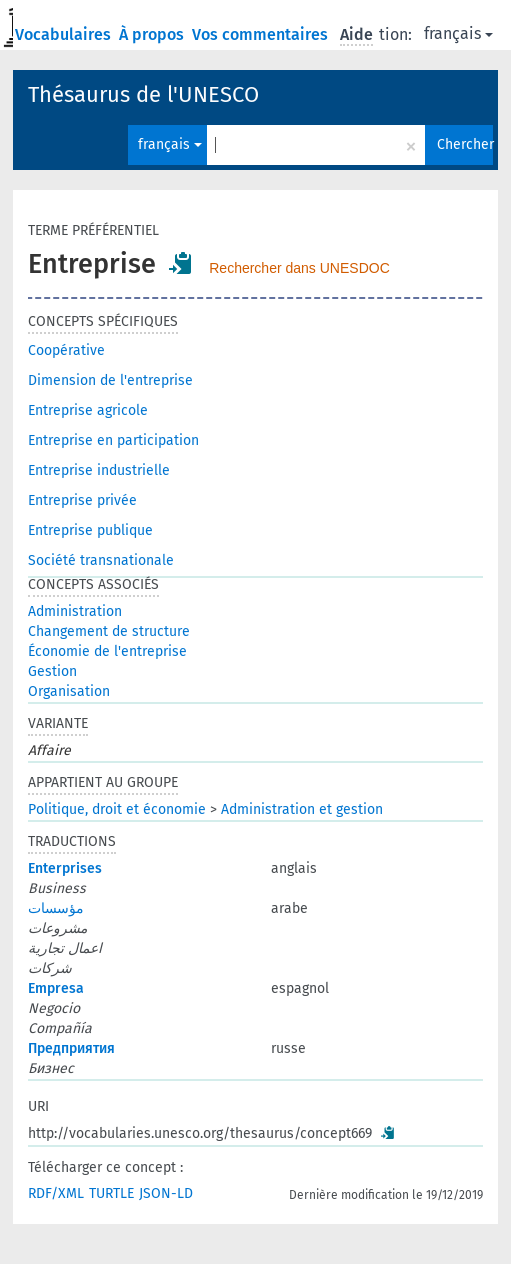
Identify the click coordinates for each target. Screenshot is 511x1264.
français (458, 33)
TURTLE (111, 1193)
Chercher (465, 144)
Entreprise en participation (113, 440)
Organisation (69, 691)
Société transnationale (101, 560)
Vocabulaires (65, 34)
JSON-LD (166, 1193)
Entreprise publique (90, 530)
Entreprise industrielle (99, 470)
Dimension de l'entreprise (110, 380)
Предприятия (71, 1048)
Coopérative (66, 350)
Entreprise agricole (88, 410)
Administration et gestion (302, 809)
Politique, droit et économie (117, 809)
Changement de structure (109, 631)
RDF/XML (56, 1193)
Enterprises (65, 868)
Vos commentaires (262, 34)
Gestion (52, 671)
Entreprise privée (82, 500)
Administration (75, 611)
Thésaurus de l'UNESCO (143, 94)
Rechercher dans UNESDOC (299, 268)
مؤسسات (56, 908)
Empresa (56, 988)
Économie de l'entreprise (107, 651)
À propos (153, 34)
